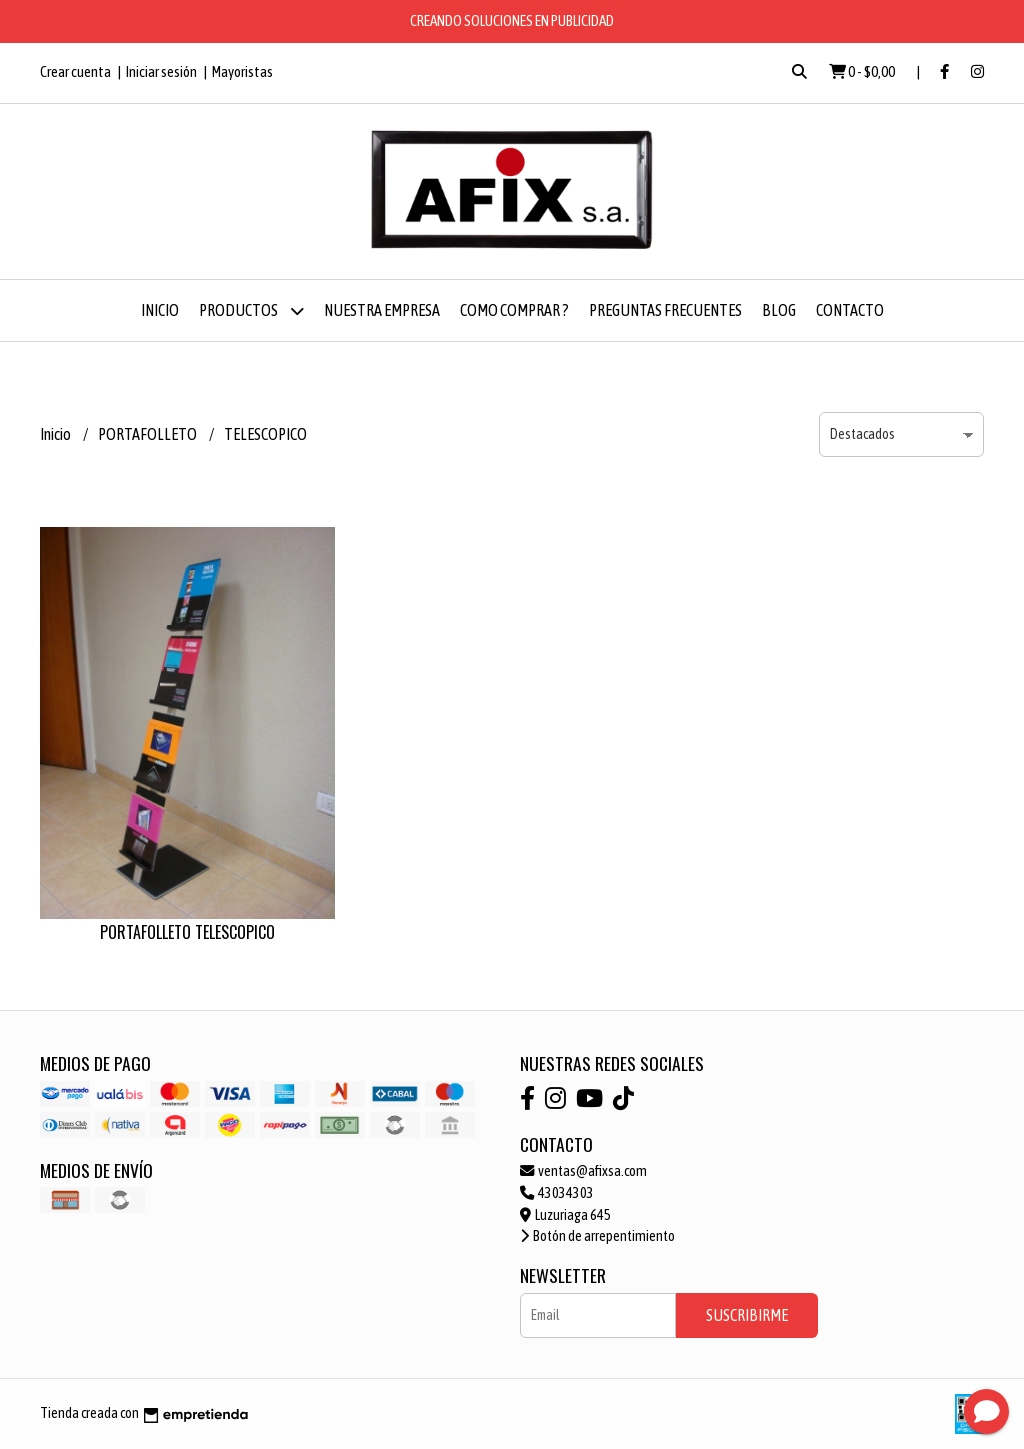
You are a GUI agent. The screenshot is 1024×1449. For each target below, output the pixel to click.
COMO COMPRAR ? (514, 310)
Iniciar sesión (161, 71)
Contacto (850, 310)
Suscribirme (747, 1315)
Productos (251, 310)
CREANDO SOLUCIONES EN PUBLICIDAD (512, 20)
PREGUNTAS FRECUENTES (665, 310)
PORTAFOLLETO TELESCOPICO (187, 932)
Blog (779, 310)
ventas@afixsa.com (583, 1171)
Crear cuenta (75, 71)
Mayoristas (242, 71)
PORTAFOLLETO (148, 434)
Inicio (160, 310)
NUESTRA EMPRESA (382, 310)
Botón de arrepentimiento (597, 1236)
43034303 (557, 1193)
